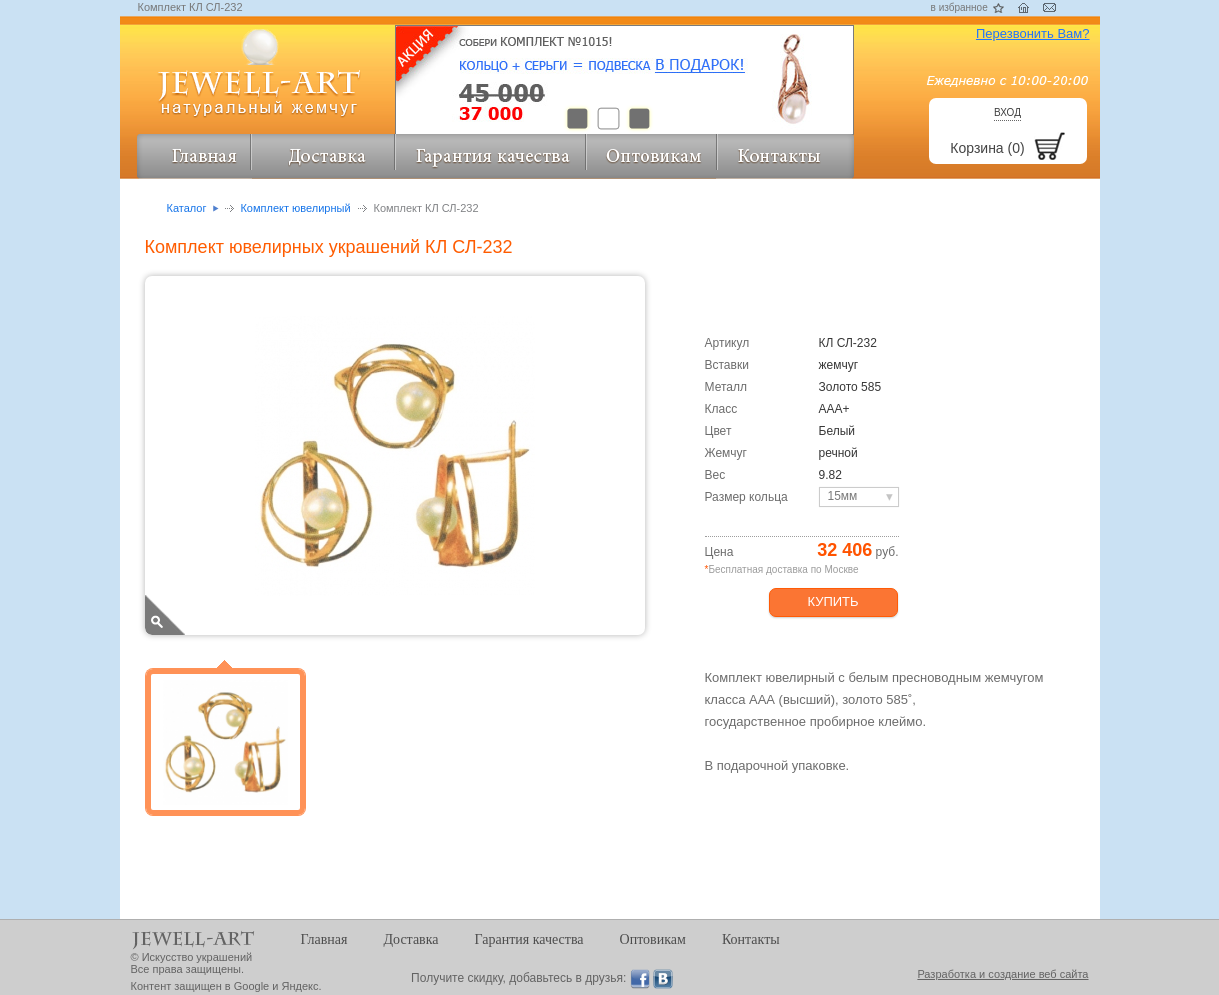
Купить (832, 601)
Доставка (411, 939)
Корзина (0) (987, 148)
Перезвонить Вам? (1033, 33)
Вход (1007, 112)
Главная (324, 939)
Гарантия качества (529, 939)
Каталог (187, 208)
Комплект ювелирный (295, 208)
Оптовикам (653, 939)
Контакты (751, 939)
